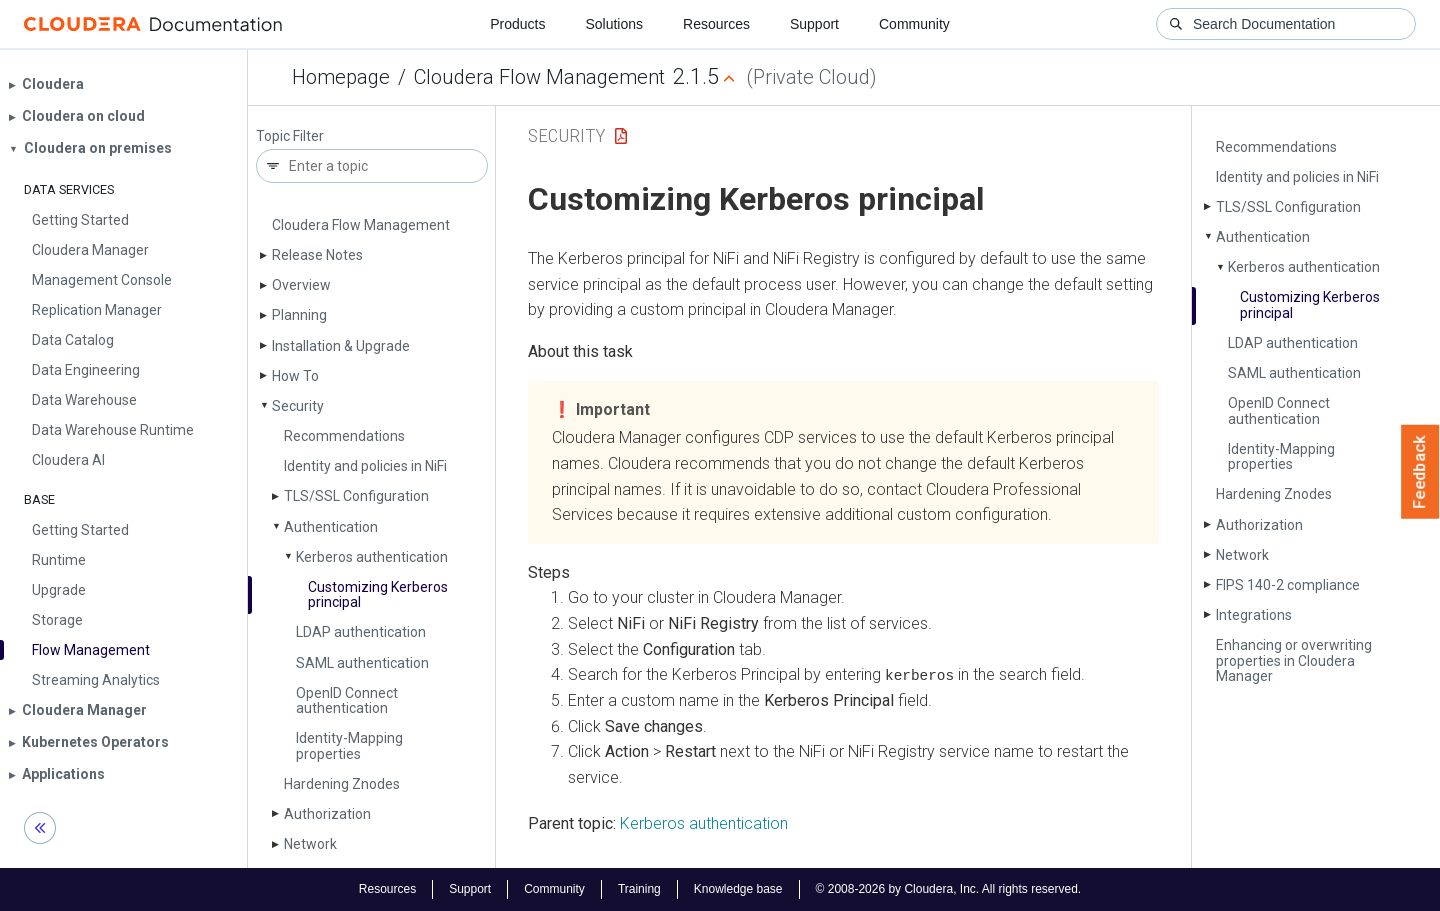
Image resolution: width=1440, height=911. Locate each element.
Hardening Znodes (342, 784)
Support (814, 24)
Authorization (327, 814)
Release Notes (317, 255)
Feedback (1420, 472)
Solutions (614, 24)
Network (310, 844)
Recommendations (344, 436)
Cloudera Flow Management (539, 77)
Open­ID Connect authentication (347, 700)
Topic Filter (290, 136)
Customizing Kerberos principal (378, 594)
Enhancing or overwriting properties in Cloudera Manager (1294, 660)
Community (914, 24)
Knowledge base (738, 889)
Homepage (341, 77)
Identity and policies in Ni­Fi (365, 466)
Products (517, 24)
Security (298, 406)
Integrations (1254, 615)
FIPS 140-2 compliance (1288, 585)
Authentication (331, 527)
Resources (716, 24)
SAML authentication (362, 663)
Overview (301, 285)
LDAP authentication (361, 632)
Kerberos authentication (372, 557)
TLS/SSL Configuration (356, 496)
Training (639, 889)
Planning (299, 315)
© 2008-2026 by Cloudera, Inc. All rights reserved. (949, 889)
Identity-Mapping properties (349, 745)
